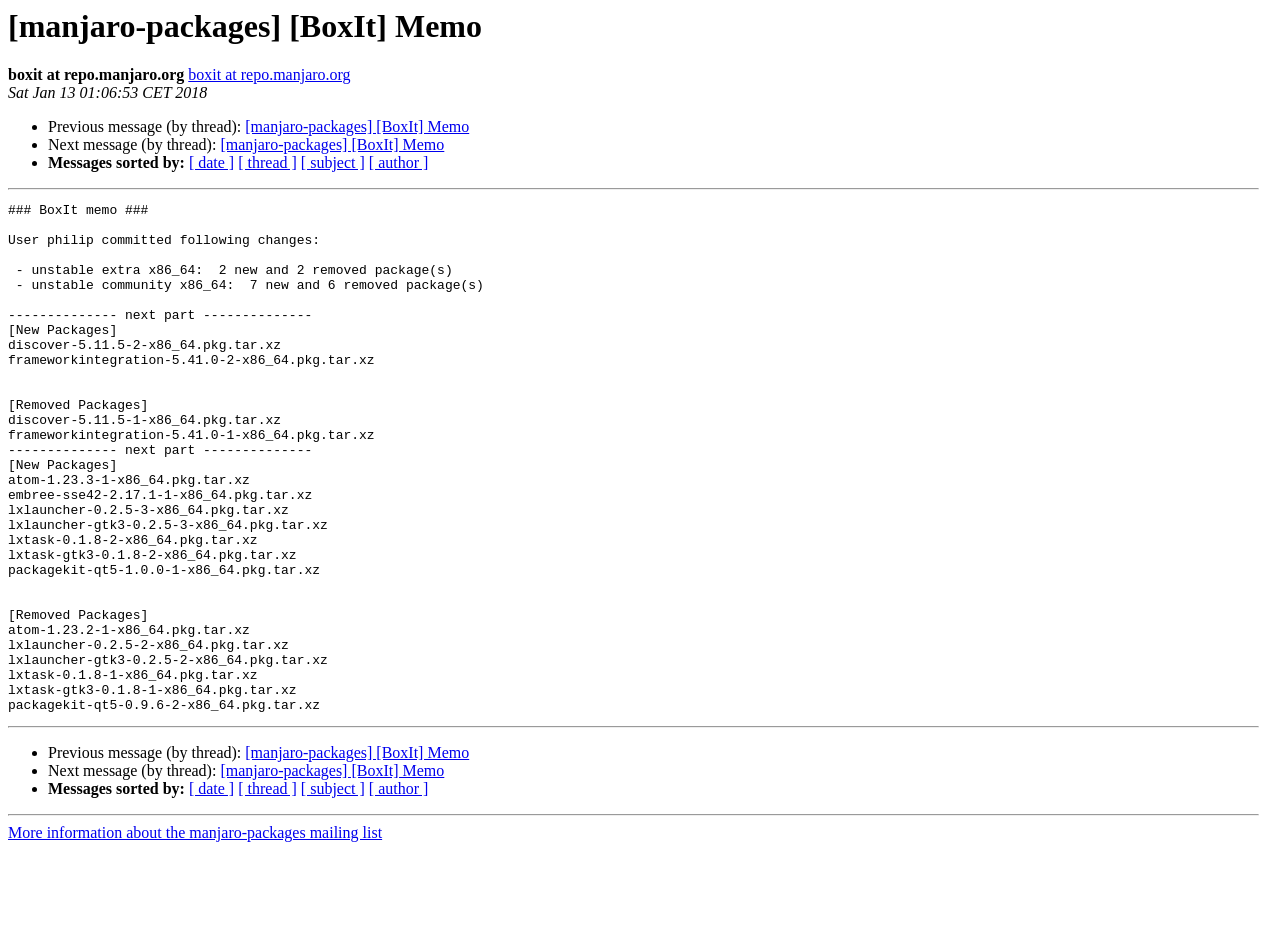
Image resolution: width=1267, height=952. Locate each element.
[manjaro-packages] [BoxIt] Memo (357, 126)
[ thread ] (267, 162)
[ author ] (399, 162)
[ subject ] (333, 162)
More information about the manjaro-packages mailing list (195, 934)
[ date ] (211, 162)
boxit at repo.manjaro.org (269, 74)
